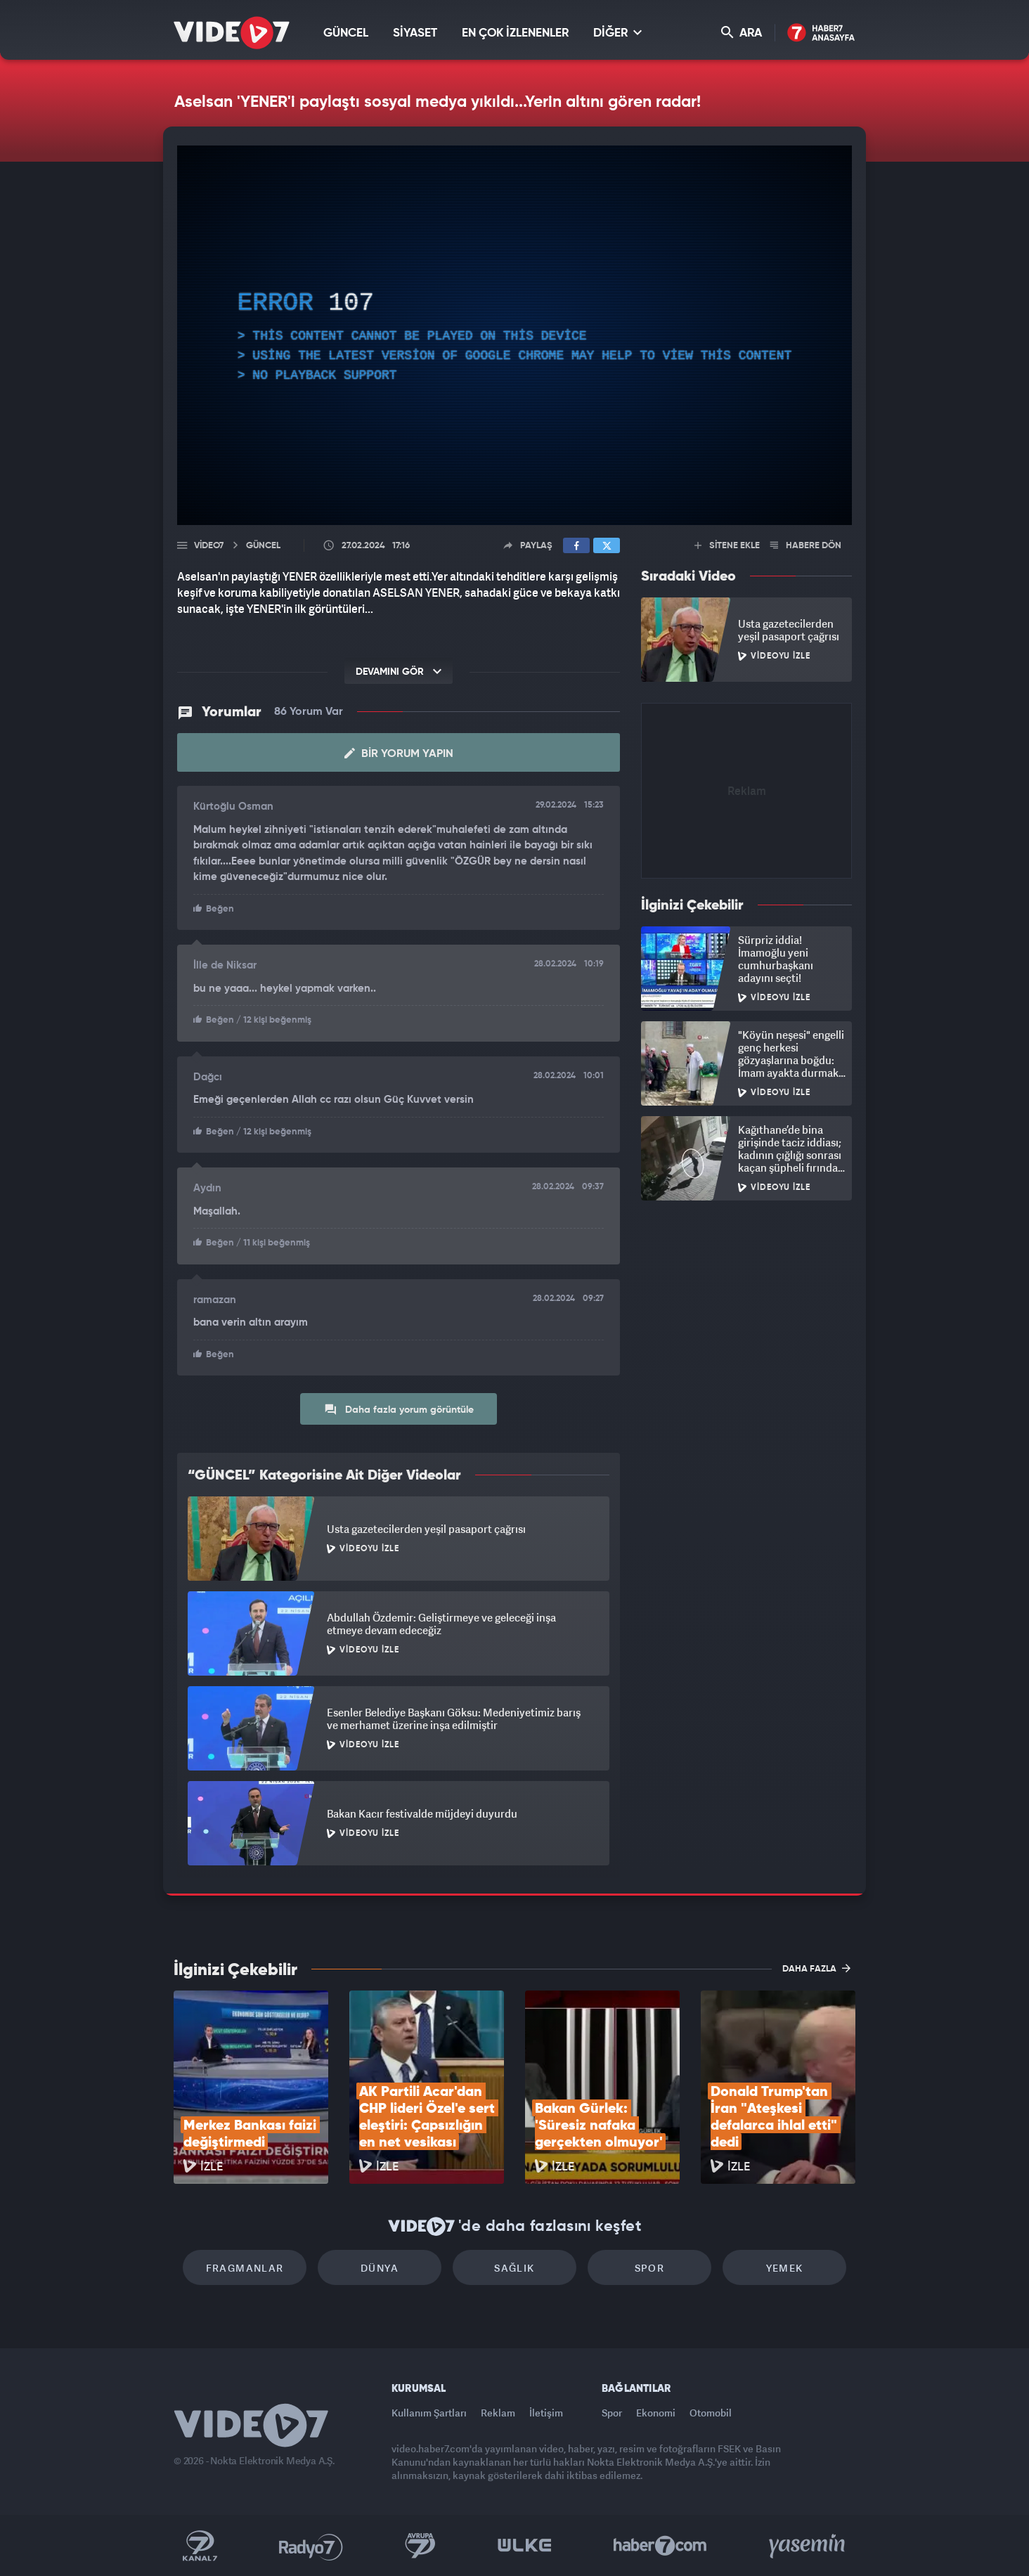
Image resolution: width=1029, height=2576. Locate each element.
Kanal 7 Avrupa (420, 2545)
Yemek (784, 2267)
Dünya (380, 2267)
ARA (741, 33)
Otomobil (711, 2412)
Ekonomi (655, 2412)
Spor (650, 2267)
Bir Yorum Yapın (398, 753)
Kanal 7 (199, 2545)
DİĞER (617, 33)
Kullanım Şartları (429, 2412)
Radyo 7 (311, 2545)
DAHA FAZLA (816, 1968)
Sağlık (514, 2267)
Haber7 (660, 2545)
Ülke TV (525, 2545)
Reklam (498, 2412)
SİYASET (415, 33)
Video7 (209, 545)
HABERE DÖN (805, 545)
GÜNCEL (345, 33)
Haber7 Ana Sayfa (821, 33)
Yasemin (808, 2545)
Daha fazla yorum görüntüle (399, 1409)
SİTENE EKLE (727, 545)
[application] (514, 335)
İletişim (546, 2412)
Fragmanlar (245, 2267)
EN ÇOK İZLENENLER (515, 33)
